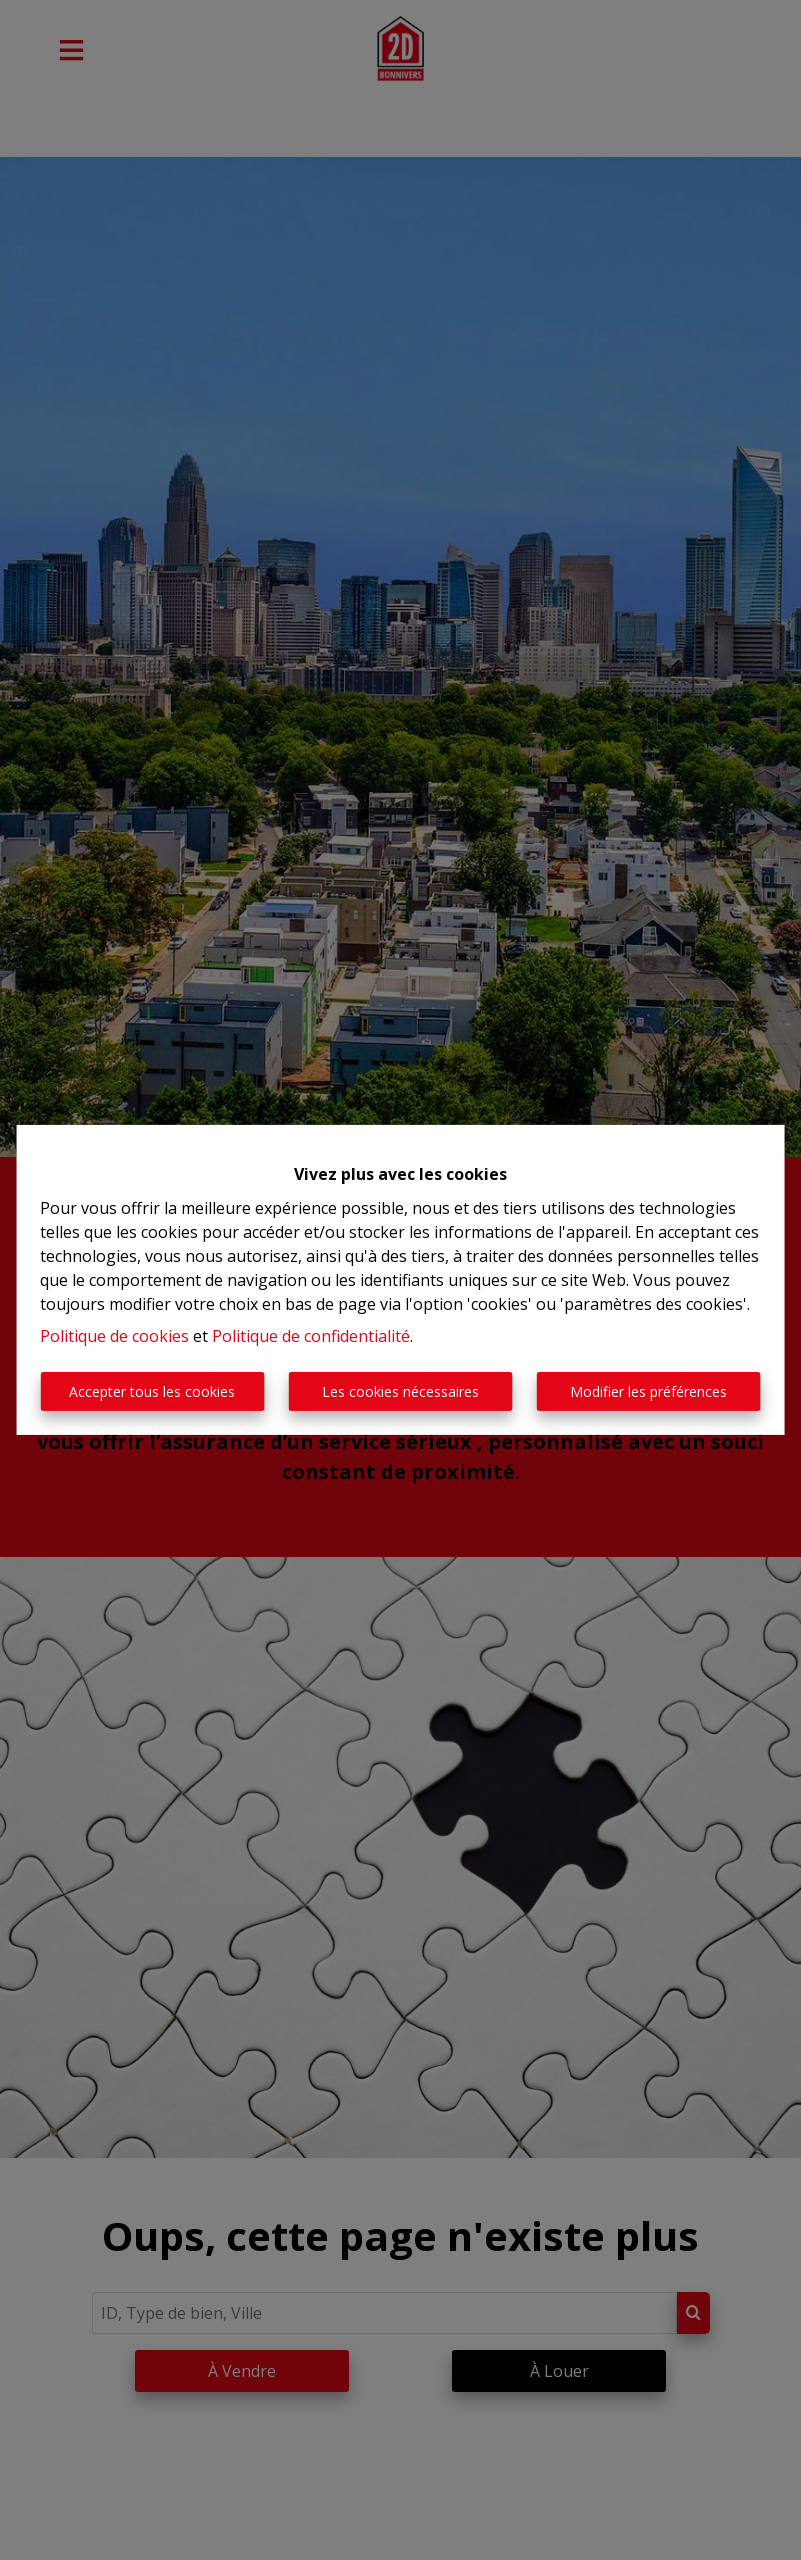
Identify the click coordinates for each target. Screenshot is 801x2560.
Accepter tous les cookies (152, 1391)
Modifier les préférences (648, 1391)
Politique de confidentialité (311, 1336)
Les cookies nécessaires (400, 1391)
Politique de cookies (114, 1336)
